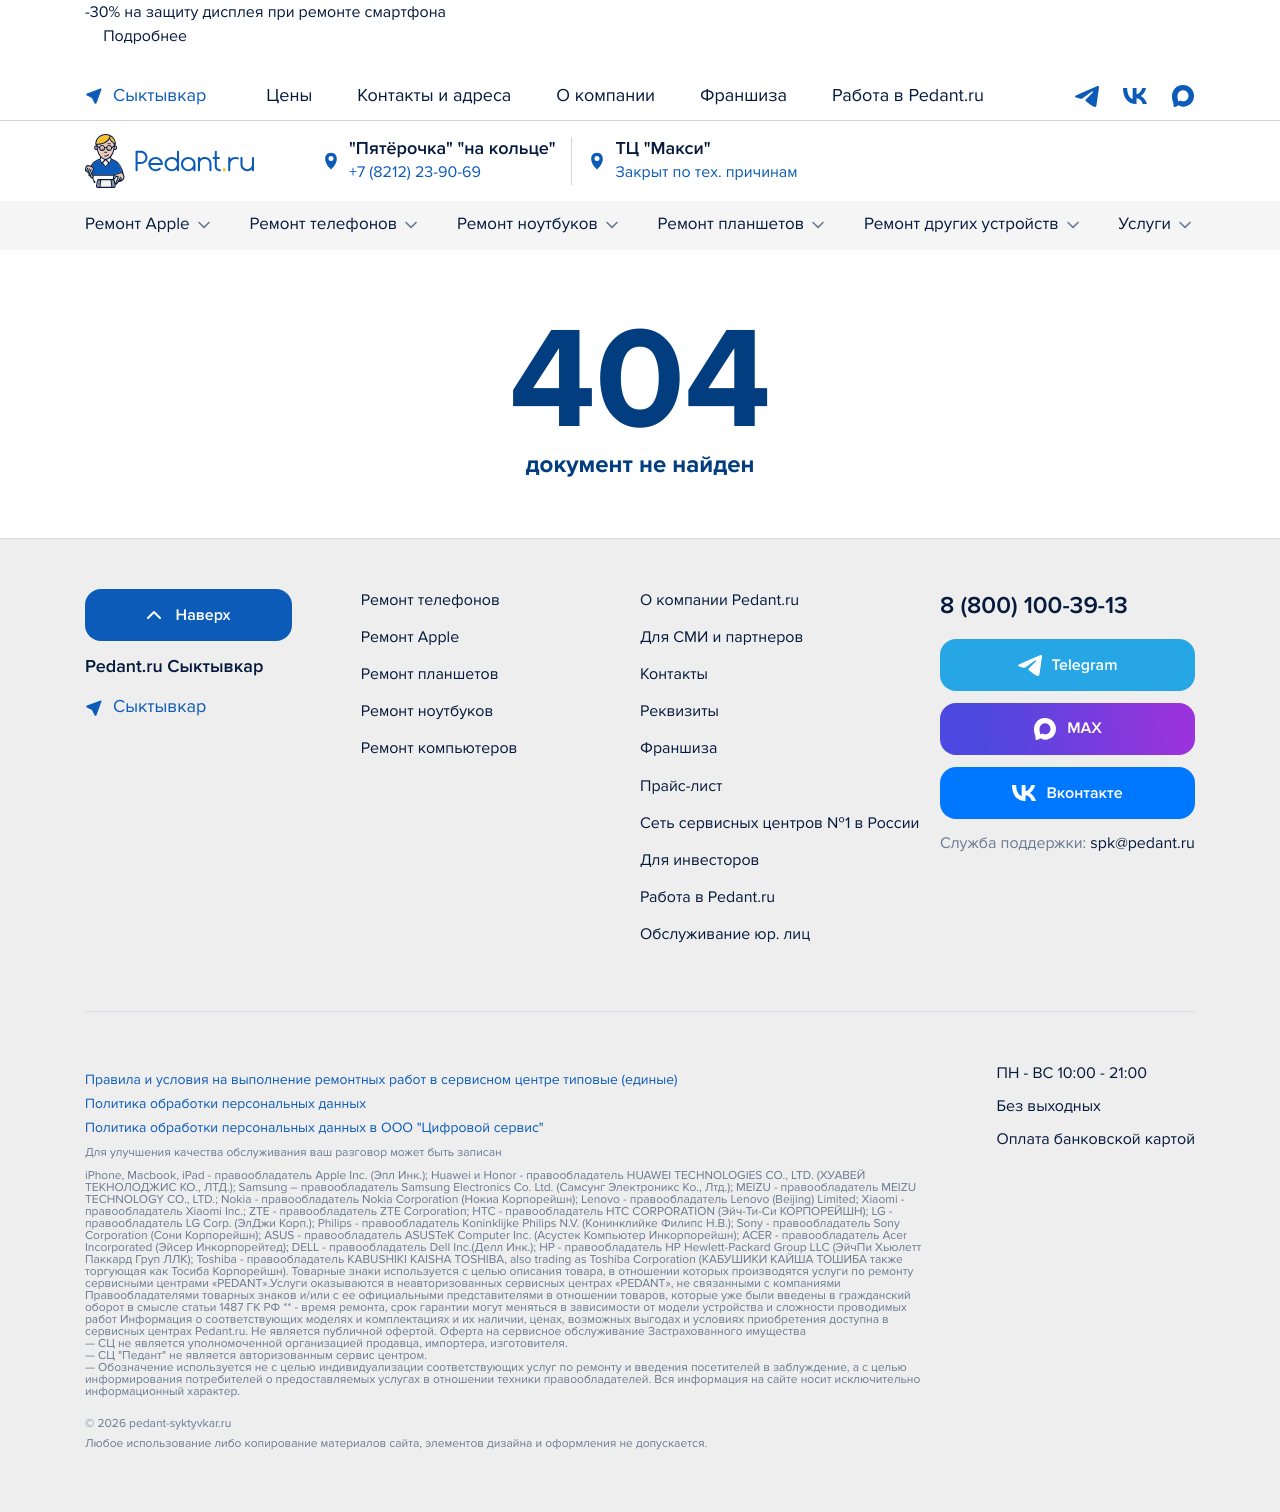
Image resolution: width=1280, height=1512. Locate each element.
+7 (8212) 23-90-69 (415, 172)
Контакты (674, 674)
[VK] (1135, 96)
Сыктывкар (145, 96)
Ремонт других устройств (973, 224)
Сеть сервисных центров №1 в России (779, 823)
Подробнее (136, 36)
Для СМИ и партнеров (721, 637)
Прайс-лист (681, 786)
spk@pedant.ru (1142, 843)
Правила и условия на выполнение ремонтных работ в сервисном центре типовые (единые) (381, 1081)
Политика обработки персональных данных (225, 1105)
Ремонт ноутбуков (539, 224)
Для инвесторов (700, 860)
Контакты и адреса (434, 96)
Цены (289, 96)
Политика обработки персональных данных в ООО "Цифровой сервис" (314, 1129)
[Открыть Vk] (1067, 793)
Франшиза (743, 96)
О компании (605, 96)
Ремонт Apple (149, 224)
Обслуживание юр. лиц (725, 934)
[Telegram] (1087, 96)
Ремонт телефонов (335, 224)
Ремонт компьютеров (439, 748)
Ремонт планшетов (743, 224)
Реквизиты (679, 711)
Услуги (1156, 224)
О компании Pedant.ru (719, 600)
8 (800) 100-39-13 (1034, 606)
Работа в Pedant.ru (908, 96)
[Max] (1183, 96)
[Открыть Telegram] (1067, 665)
